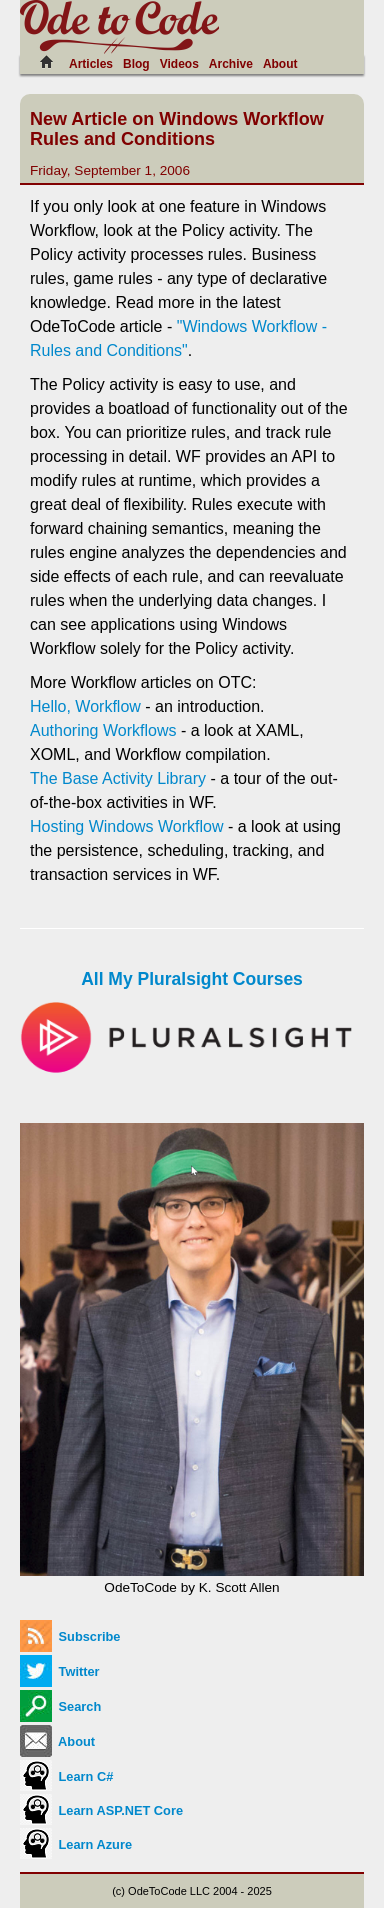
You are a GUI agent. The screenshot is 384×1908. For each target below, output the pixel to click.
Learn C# (66, 1776)
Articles (91, 64)
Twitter (60, 1671)
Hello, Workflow (85, 706)
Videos (179, 64)
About (280, 64)
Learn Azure (76, 1844)
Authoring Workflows (103, 730)
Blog (136, 64)
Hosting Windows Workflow (127, 826)
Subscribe (70, 1636)
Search (60, 1706)
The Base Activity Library (118, 778)
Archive (231, 64)
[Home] (52, 62)
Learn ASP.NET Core (101, 1810)
